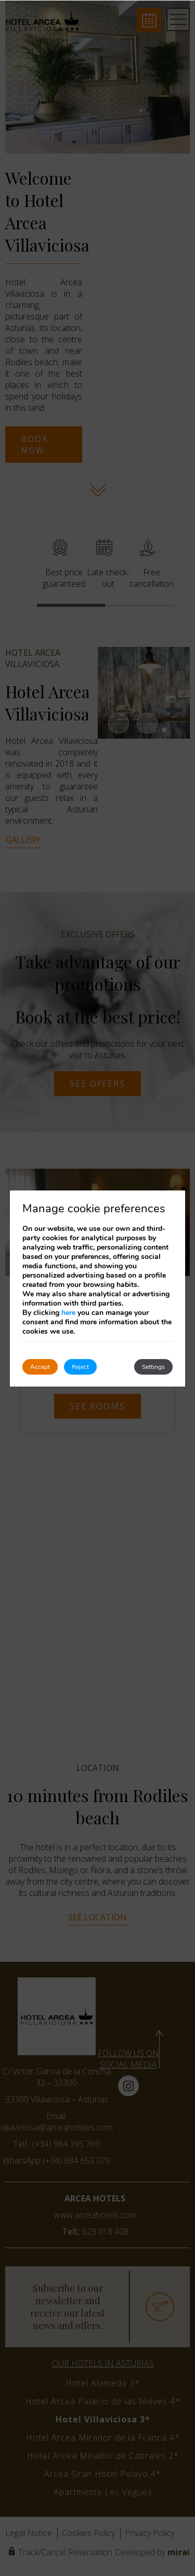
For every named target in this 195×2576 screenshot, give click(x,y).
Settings (153, 1367)
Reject (80, 1367)
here (68, 1313)
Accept (40, 1367)
